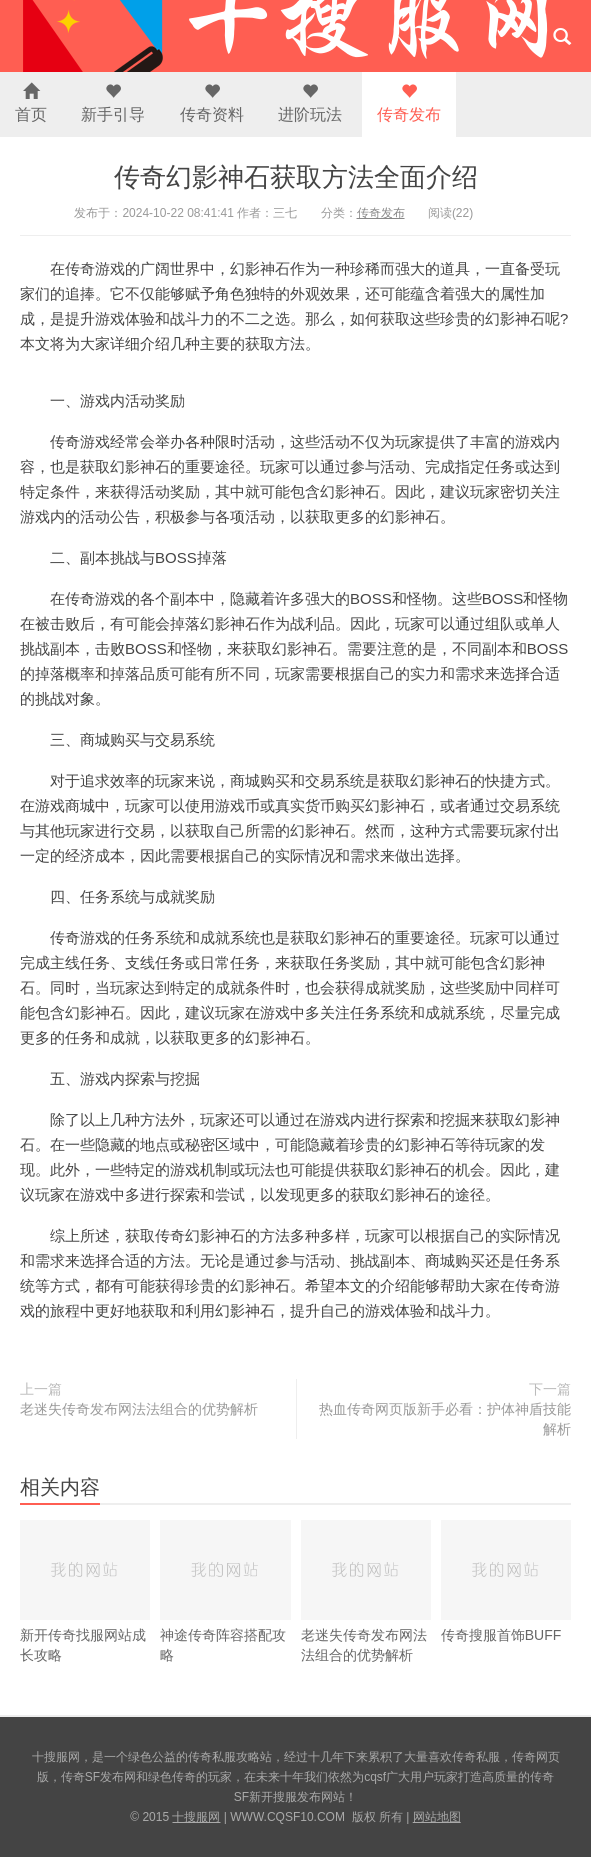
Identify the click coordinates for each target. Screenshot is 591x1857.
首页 (31, 103)
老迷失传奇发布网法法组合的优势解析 (139, 1409)
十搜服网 (196, 1817)
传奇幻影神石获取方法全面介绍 (296, 177)
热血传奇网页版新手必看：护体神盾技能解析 (445, 1419)
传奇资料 (212, 103)
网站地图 (437, 1817)
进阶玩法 (310, 103)
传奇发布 (409, 103)
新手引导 (113, 103)
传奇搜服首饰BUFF (506, 1581)
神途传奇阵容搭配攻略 (225, 1591)
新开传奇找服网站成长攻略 (85, 1591)
